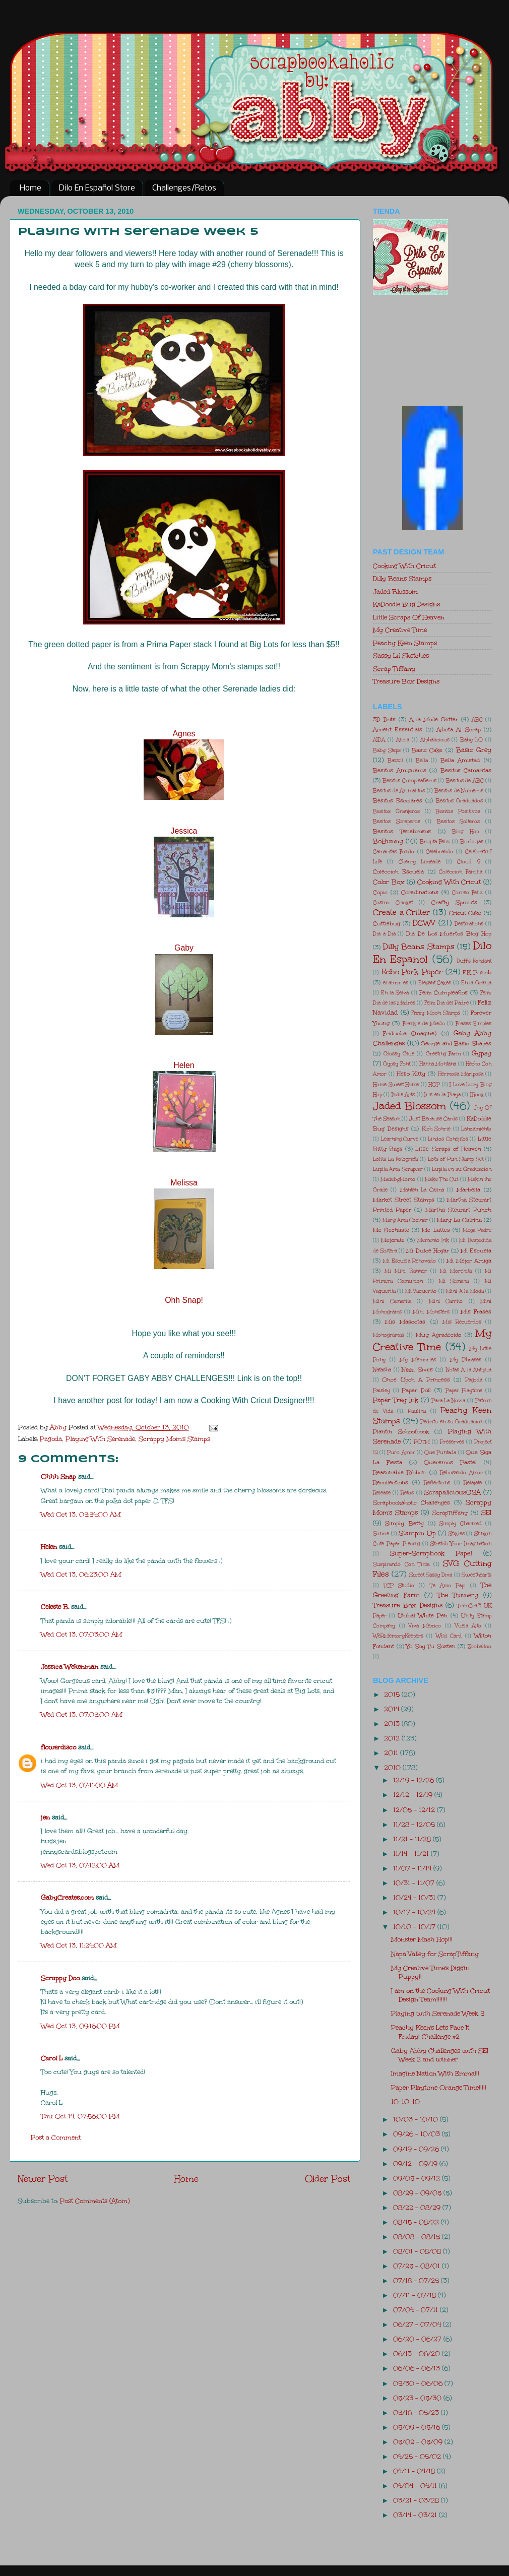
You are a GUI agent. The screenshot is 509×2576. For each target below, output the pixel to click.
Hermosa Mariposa (460, 1074)
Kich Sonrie (436, 1129)
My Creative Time (400, 629)
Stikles (457, 1533)
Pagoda (51, 1438)
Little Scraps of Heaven (448, 1149)
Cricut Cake (465, 913)
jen (45, 1817)
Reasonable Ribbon (399, 1472)
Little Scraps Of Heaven (408, 617)
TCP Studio (399, 1585)
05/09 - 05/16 (417, 2427)
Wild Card (449, 1636)
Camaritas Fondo (393, 851)
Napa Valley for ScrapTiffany (435, 1954)
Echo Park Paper (411, 972)
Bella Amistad (460, 760)
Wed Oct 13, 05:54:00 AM (80, 1514)
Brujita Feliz (435, 841)
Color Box (389, 881)
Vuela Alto (468, 1625)
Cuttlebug (386, 923)
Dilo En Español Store (97, 188)
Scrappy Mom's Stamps (174, 1438)
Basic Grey (473, 749)
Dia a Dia (384, 933)
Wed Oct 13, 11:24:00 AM (78, 1945)
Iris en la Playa (442, 1094)
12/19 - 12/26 (414, 1780)
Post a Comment (56, 2137)
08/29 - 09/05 (418, 2192)
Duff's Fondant (474, 961)
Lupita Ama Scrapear (398, 1169)
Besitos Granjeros (396, 811)
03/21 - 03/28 (417, 2500)
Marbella (468, 1189)
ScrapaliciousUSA (452, 1492)
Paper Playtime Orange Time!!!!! (438, 2087)
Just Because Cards (433, 1118)
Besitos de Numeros (458, 790)
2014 (392, 1709)
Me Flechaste (391, 1230)
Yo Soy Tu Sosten (431, 1646)
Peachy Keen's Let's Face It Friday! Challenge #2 (430, 2031)
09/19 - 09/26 (417, 2149)
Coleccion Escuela (398, 871)
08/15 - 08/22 (417, 2222)
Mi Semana (454, 1281)
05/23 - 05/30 (418, 2398)
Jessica (184, 831)
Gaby (184, 948)
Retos (407, 1492)
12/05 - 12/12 (415, 1809)
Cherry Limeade (419, 861)
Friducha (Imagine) (409, 1033)
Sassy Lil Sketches (401, 655)
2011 (392, 1752)
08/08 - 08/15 (417, 2236)
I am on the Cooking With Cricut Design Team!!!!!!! (440, 1994)
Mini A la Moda (464, 1291)
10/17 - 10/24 (415, 1912)
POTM (422, 1442)
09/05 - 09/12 (417, 2178)
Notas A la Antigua (469, 1369)
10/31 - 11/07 (414, 1882)
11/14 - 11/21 (412, 1853)
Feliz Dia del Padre (446, 1003)
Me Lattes (436, 1230)
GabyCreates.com (67, 1897)
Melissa (184, 1182)
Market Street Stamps (403, 1200)
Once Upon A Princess (416, 1380)
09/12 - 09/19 (416, 2163)
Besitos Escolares (397, 800)
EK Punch (477, 972)
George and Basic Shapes (456, 1043)
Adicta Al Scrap (458, 729)
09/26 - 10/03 (417, 2133)
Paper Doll (416, 1390)
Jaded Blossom (395, 591)
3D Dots (384, 719)
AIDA (379, 739)
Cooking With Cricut (404, 565)
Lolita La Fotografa (395, 1159)
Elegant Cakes (435, 982)
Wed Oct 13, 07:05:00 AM (81, 1714)
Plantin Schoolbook (401, 1431)
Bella (422, 760)
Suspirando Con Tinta (401, 1564)
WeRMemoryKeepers (398, 1636)
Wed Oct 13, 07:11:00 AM (79, 1785)
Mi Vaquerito (420, 1291)
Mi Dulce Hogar (427, 1250)
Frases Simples (473, 1023)
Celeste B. (55, 1606)
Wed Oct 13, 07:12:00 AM (80, 1865)
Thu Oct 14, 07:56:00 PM (80, 2116)
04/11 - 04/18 (415, 2471)
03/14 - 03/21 (416, 2514)
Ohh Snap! (184, 1300)
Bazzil (395, 760)
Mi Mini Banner (406, 1271)
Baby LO (471, 739)
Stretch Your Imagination (460, 1543)
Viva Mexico (425, 1625)
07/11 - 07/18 (415, 2295)
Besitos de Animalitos (399, 790)
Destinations (469, 923)
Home (30, 188)
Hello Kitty (411, 1074)
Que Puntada (440, 1452)
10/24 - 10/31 (415, 1897)
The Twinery (458, 1595)
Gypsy (481, 1053)
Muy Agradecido (438, 1335)
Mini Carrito (446, 1301)
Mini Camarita (392, 1301)
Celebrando (439, 851)
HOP (434, 1084)
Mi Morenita (456, 1271)
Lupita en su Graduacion (461, 1169)
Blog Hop (465, 831)
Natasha (382, 1369)
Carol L (51, 2058)
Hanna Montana (437, 1063)
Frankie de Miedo (424, 1023)
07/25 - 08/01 (417, 2265)
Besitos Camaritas (466, 770)
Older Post (327, 2179)
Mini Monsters (431, 1311)
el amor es (395, 982)
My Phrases (465, 1359)
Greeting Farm (443, 1053)
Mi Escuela (476, 1250)
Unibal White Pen (423, 1615)
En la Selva (395, 992)
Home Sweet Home (396, 1084)
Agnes (184, 733)
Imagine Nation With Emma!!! (435, 2073)
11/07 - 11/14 (413, 1868)
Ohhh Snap (58, 1476)
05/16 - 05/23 (417, 2412)
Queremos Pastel (450, 1462)
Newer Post (43, 2179)
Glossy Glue (399, 1053)
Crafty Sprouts (454, 902)
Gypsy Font (396, 1063)
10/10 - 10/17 (415, 1926)
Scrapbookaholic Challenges (411, 1502)
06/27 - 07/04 (418, 2324)
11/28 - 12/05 (415, 1824)
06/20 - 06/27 (418, 2339)
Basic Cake (427, 750)
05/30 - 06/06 (418, 2383)
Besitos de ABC (465, 780)
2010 (393, 1767)
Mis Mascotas (405, 1322)
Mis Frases (476, 1311)
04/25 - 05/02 (418, 2456)
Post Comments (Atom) (95, 2200)
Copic (380, 892)
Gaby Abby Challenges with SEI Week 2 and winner (439, 2054)
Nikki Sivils (417, 1369)
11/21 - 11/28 (413, 1839)
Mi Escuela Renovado (409, 1261)
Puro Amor (401, 1452)
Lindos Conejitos (448, 1139)
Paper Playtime (464, 1390)
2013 (393, 1723)
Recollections (390, 1482)
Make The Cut (442, 1179)
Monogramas (388, 1335)
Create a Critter (401, 912)
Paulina (417, 1411)
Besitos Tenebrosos (402, 831)
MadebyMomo (397, 1179)
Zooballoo (479, 1646)
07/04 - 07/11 (416, 2309)
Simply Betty (404, 1523)
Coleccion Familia (460, 871)
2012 (393, 1738)
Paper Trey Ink (395, 1400)
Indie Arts (403, 1094)
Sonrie (381, 1533)
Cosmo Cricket (393, 902)
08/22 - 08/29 (417, 2207)
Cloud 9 (468, 861)
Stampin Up (417, 1533)
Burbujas (471, 841)
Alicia (402, 739)
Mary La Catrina (459, 1220)
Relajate (473, 1482)
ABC (477, 719)
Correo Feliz (467, 892)
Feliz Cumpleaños (443, 992)
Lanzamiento (476, 1129)
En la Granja (476, 982)
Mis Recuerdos (461, 1322)
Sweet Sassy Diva (431, 1575)
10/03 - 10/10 (416, 2119)
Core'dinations (419, 892)
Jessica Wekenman (69, 1666)
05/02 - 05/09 (418, 2441)
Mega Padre (477, 1230)
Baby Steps (387, 750)
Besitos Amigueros (399, 770)
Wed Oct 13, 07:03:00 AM (81, 1634)
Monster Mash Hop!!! (422, 1939)
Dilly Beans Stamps (402, 578)
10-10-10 (405, 2101)
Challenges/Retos (184, 188)
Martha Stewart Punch (458, 1210)
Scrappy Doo (60, 1978)
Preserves (452, 1442)
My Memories (418, 1359)
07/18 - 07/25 (417, 2280)
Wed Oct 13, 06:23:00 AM (81, 1574)
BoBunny (388, 841)
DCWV (424, 923)
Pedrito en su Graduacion (451, 1421)
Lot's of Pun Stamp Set (456, 1159)
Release (382, 1492)
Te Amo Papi (448, 1585)
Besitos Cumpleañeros (409, 780)
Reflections (437, 1482)
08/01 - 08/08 (418, 2251)
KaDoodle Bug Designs (406, 604)
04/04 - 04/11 (416, 2485)
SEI (486, 1512)
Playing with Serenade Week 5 (437, 2013)
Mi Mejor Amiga (469, 1261)
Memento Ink (433, 1240)
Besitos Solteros (458, 821)
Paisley (381, 1390)
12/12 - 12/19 (413, 1794)
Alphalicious (435, 739)
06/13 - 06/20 (417, 2353)
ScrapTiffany (450, 1513)
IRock (477, 1094)
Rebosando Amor (461, 1472)
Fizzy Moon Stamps (435, 1013)
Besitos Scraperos (396, 821)
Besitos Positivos (457, 811)
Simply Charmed (460, 1523)
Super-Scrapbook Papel (431, 1553)
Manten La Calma (422, 1189)
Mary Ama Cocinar (405, 1220)
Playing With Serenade (100, 1438)
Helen (183, 1065)
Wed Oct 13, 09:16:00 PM (80, 2026)
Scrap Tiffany (394, 668)
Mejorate (393, 1240)
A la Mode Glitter (434, 719)
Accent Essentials (397, 729)
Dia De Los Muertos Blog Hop (448, 933)
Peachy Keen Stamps (405, 643)
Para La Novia (448, 1400)
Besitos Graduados (459, 800)
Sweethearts (476, 1575)
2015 (393, 1694)
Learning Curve (400, 1139)
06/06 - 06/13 (417, 2368)
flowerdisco (58, 1747)
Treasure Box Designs (406, 681)
